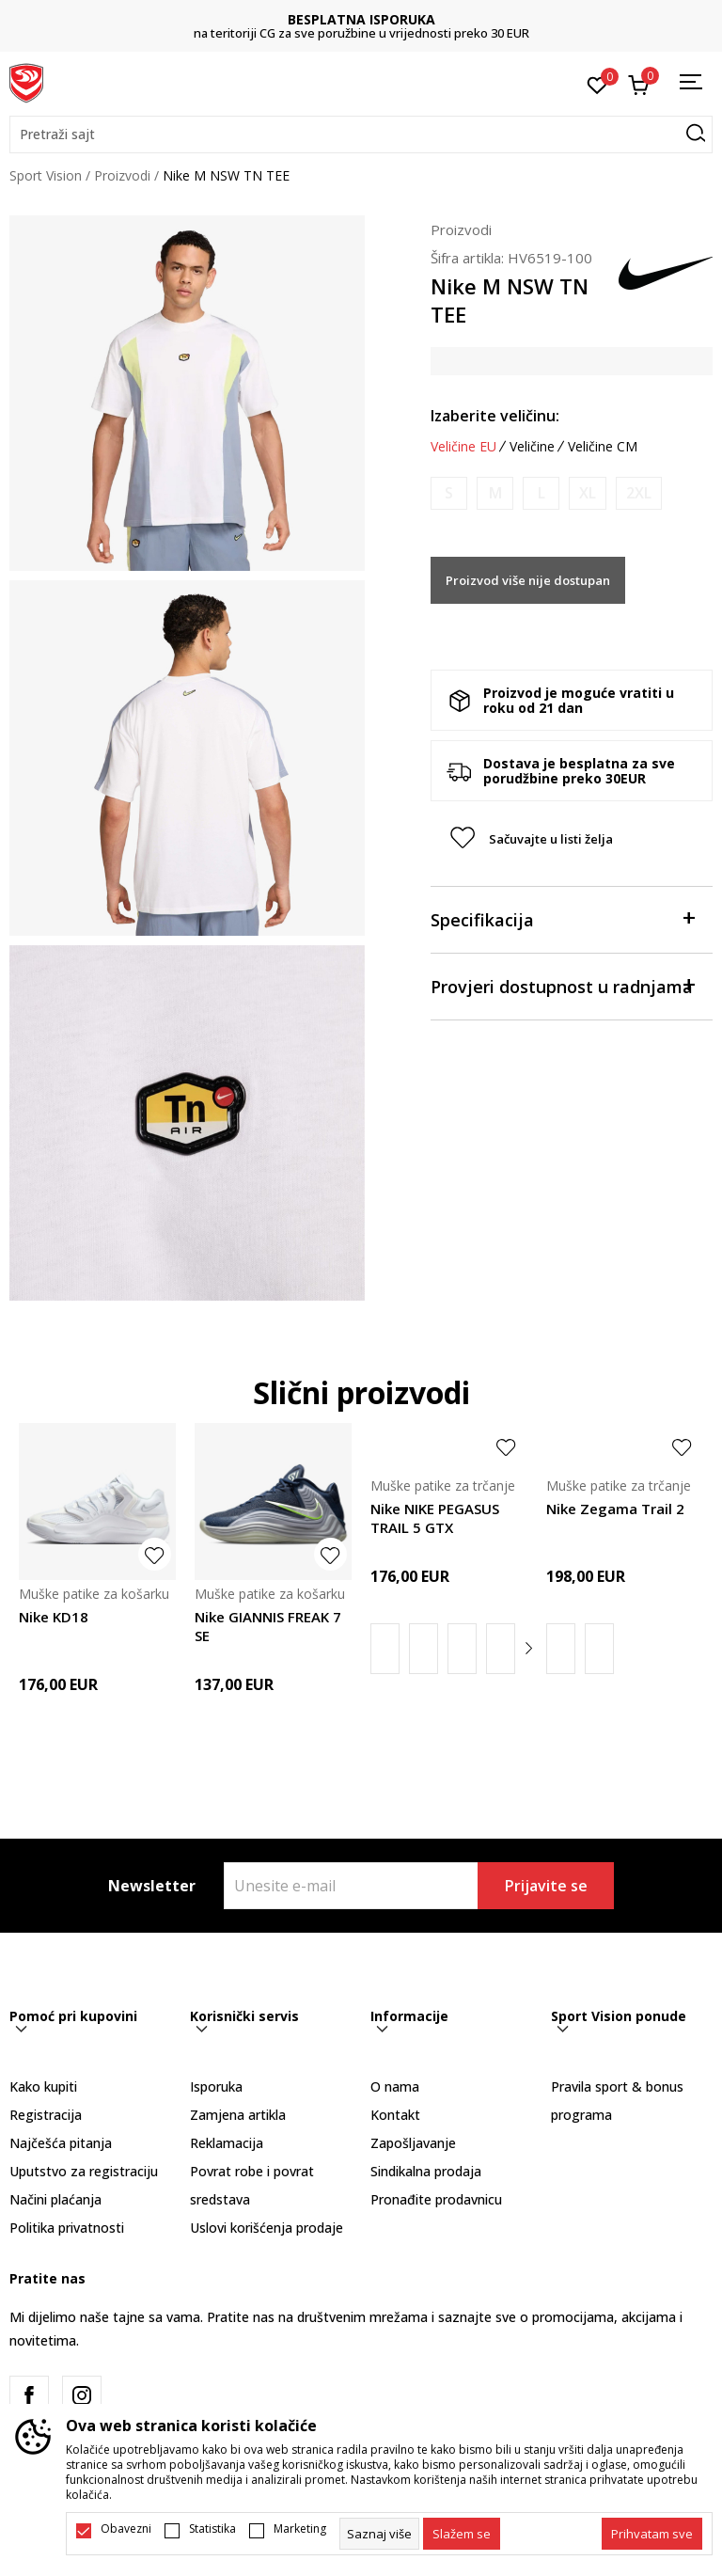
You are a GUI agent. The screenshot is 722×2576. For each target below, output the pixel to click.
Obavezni (126, 2529)
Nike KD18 (53, 1616)
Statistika (212, 2529)
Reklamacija (226, 2143)
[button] (361, 134)
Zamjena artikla (238, 2115)
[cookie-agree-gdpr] (461, 2534)
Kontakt (395, 2115)
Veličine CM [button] (602, 446)
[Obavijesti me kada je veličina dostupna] (449, 493)
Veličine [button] (532, 446)
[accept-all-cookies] (652, 2534)
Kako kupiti (43, 2086)
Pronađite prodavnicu (436, 2199)
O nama (394, 2086)
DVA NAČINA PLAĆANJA (282, 19)
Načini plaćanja (55, 2199)
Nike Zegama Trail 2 (615, 1508)
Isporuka (216, 2086)
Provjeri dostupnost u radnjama (562, 985)
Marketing (300, 2529)
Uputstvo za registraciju (83, 2171)
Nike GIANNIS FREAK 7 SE (268, 1626)
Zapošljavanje (413, 2143)
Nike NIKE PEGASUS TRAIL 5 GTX (434, 1518)
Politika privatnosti (66, 2227)
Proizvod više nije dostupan (528, 580)
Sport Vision (45, 175)
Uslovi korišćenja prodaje (266, 2227)
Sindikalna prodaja (425, 2171)
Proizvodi (122, 175)
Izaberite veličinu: (495, 415)
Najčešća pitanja (60, 2143)
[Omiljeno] (597, 84)
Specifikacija (562, 918)
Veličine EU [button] (463, 446)
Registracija (45, 2115)
